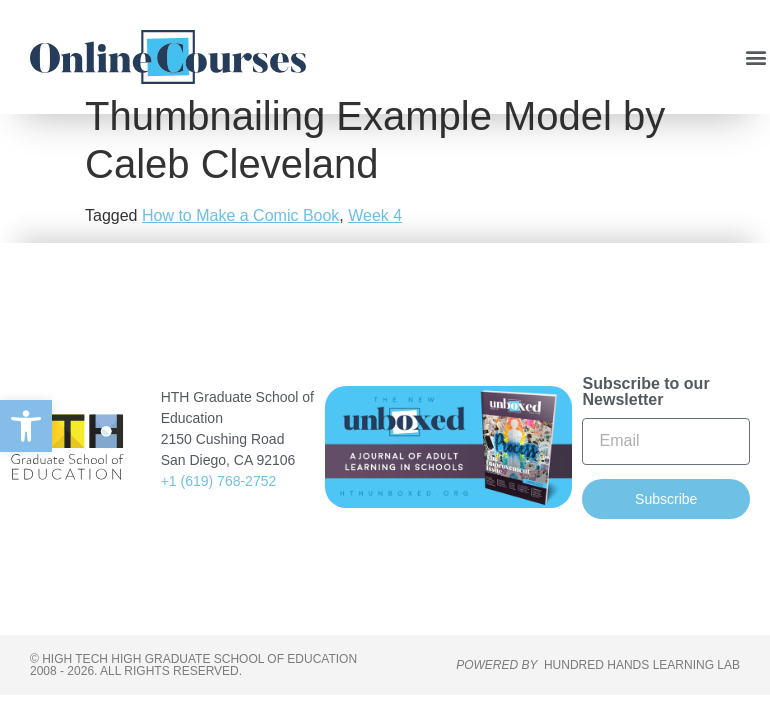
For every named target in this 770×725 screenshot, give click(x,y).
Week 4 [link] (375, 245)
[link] (26, 426)
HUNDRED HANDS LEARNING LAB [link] (642, 695)
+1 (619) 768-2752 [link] (219, 511)
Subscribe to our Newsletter (645, 421)
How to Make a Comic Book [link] (240, 245)
